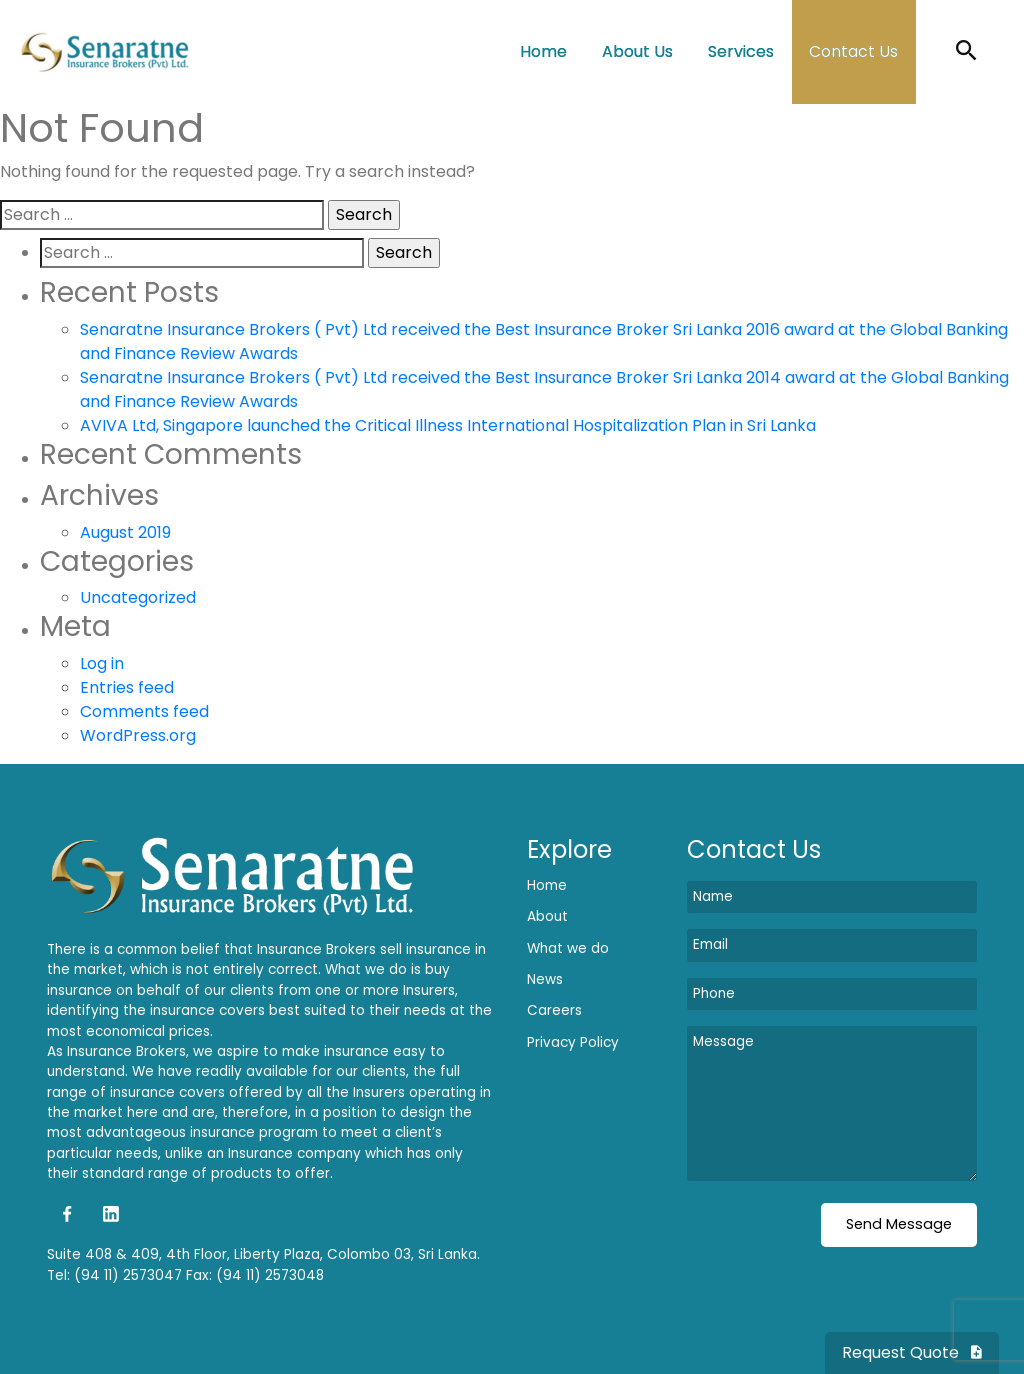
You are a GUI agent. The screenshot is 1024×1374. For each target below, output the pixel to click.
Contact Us (853, 51)
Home (543, 51)
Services (741, 51)
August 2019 (125, 532)
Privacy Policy (573, 1042)
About (547, 916)
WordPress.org (138, 735)
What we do (568, 948)
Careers (554, 1010)
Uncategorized (138, 597)
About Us (637, 51)
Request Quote (912, 1352)
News (545, 979)
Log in (102, 663)
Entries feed (127, 687)
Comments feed (144, 711)
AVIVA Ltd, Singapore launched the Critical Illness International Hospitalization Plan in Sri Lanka (448, 425)
